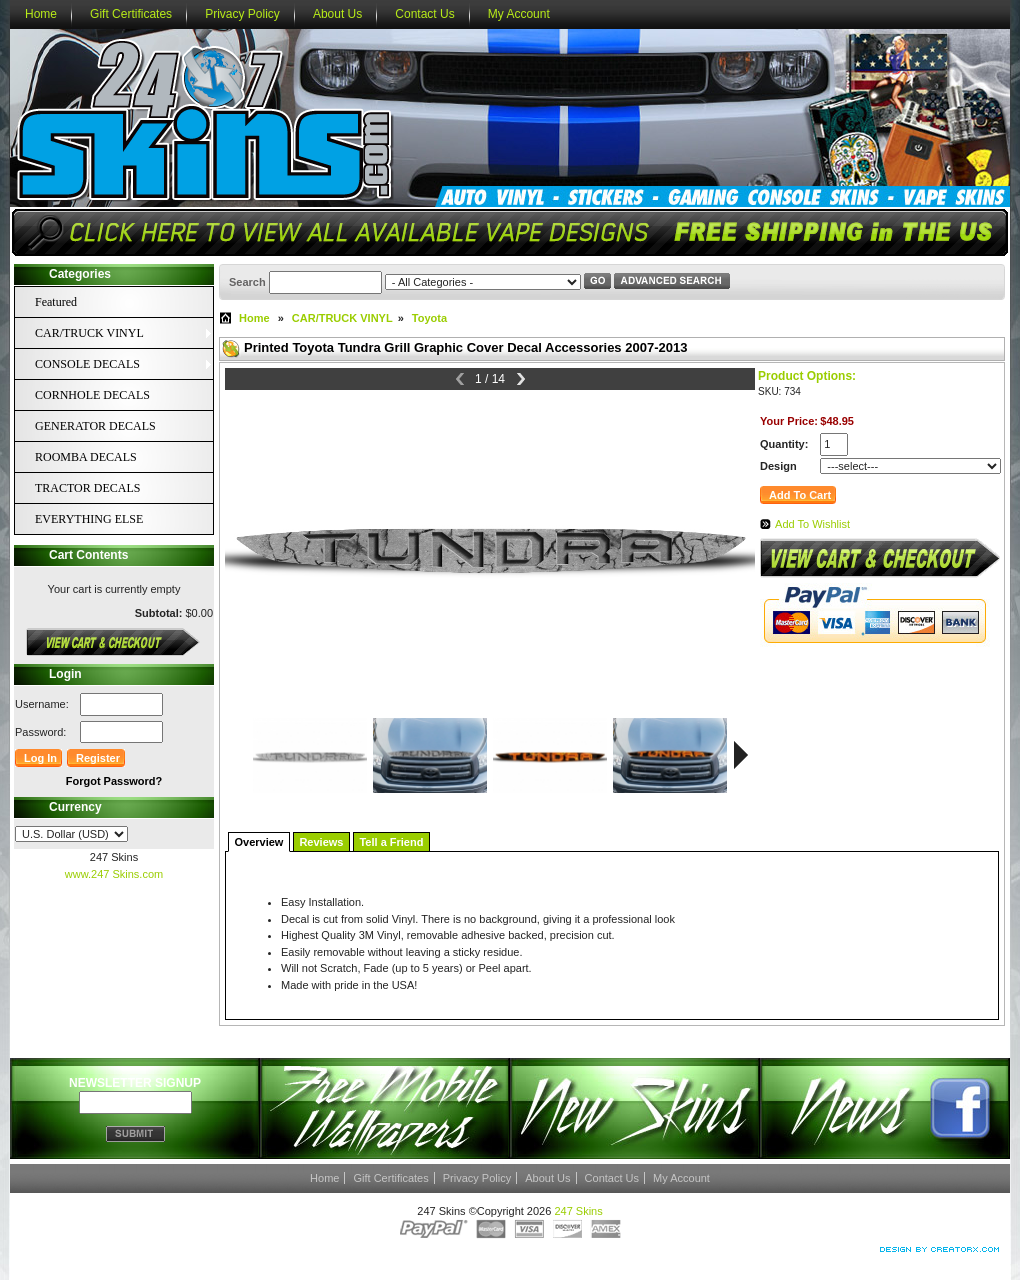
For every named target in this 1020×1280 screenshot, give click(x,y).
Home (41, 14)
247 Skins (578, 1211)
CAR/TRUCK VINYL (342, 318)
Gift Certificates (131, 14)
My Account (519, 14)
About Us (337, 14)
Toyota (429, 318)
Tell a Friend (391, 842)
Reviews (321, 842)
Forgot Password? (114, 781)
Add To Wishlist (812, 524)
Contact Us (424, 14)
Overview (259, 842)
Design (778, 466)
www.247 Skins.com (114, 874)
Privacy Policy (242, 14)
